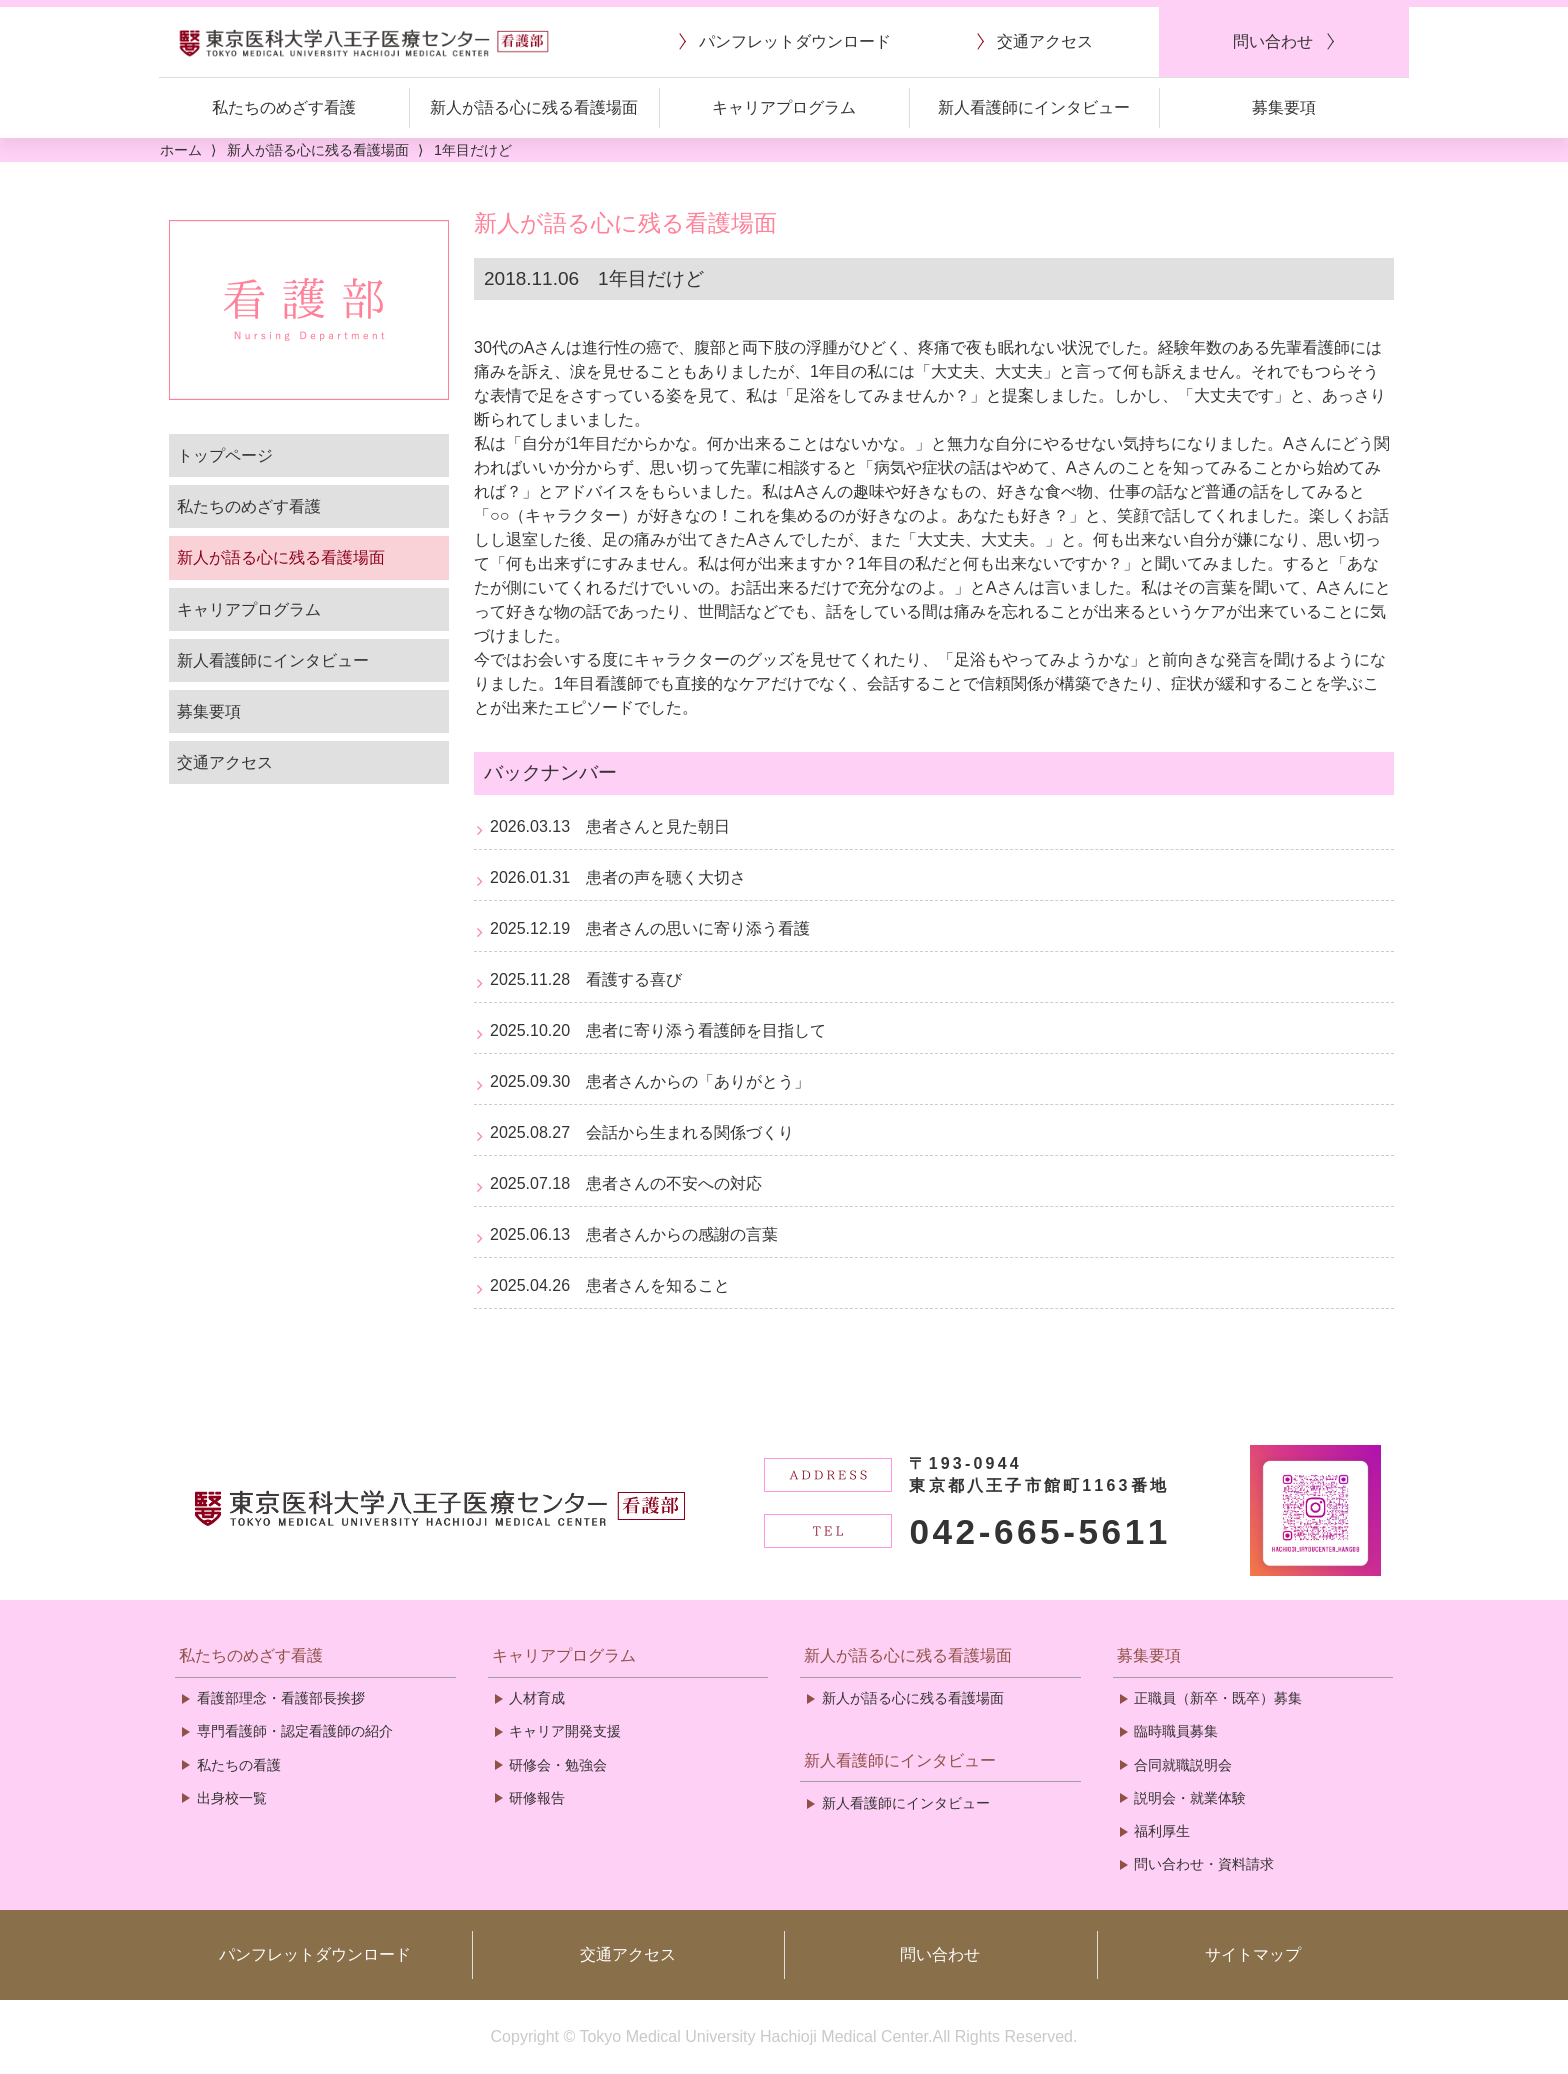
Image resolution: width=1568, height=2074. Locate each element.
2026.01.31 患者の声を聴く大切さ (618, 877)
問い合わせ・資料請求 (1204, 1864)
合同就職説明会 (1183, 1765)
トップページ (225, 455)
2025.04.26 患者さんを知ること (610, 1285)
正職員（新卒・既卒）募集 (1218, 1698)
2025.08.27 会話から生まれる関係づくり (642, 1132)
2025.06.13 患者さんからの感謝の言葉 (634, 1234)
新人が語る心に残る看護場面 (281, 557)
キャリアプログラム (249, 609)
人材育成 (537, 1698)
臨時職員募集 (1176, 1731)
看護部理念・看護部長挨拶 (281, 1698)
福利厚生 (1162, 1831)
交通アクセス (225, 762)
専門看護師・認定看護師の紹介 (295, 1731)
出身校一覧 (232, 1798)
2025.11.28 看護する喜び (586, 979)
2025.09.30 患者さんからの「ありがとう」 (650, 1081)
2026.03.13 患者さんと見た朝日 (610, 826)
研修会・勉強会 (558, 1765)
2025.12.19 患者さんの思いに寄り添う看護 (650, 928)
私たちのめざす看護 (249, 506)
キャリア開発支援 (565, 1731)
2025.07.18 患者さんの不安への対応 (626, 1183)
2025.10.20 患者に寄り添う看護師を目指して (658, 1030)
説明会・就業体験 (1190, 1798)
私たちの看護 (239, 1765)
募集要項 (209, 711)
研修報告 (537, 1798)
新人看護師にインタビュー (273, 660)
